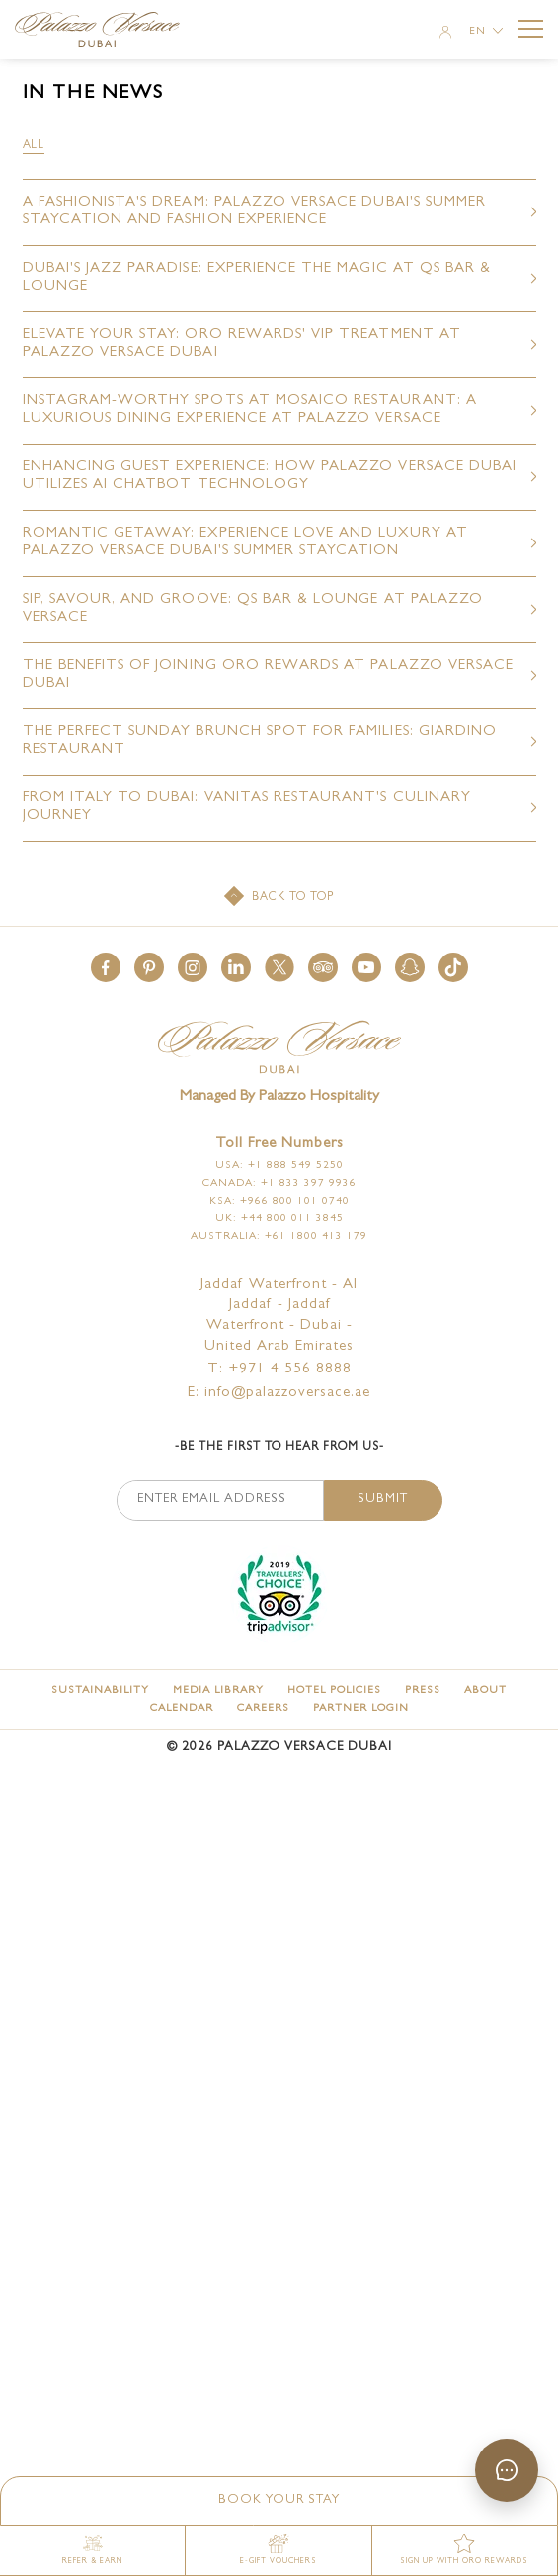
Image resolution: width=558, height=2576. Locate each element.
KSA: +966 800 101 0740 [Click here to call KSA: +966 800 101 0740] (279, 1201)
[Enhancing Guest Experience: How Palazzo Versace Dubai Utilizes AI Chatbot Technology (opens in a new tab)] (279, 477)
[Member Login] (445, 34)
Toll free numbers (279, 1144)
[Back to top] (279, 898)
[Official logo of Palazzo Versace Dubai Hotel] (279, 1049)
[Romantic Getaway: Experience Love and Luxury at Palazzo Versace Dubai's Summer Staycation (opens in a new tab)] (279, 543)
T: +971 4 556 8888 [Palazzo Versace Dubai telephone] (279, 1370)
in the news (93, 94)
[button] (105, 967)
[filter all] (34, 146)
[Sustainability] (100, 1690)
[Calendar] (181, 1709)
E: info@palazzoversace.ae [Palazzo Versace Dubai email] (279, 1393)
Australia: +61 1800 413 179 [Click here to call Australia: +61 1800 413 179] (279, 1236)
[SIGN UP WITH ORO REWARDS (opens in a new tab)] (465, 2550)
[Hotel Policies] (334, 1690)
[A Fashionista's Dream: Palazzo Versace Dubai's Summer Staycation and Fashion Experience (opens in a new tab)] (279, 212)
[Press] (422, 1690)
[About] (485, 1690)
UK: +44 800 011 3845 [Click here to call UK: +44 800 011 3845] (279, 1218)
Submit (383, 1499)
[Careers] (263, 1709)
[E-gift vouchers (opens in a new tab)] (278, 2550)
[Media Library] (218, 1690)
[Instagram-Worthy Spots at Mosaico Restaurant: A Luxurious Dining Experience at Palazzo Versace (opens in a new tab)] (279, 411)
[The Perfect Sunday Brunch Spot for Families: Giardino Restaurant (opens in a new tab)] (279, 742)
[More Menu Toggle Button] (530, 29)
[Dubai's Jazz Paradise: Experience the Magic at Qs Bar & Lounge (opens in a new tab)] (279, 278)
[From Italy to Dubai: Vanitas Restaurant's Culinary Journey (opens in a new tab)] (279, 808)
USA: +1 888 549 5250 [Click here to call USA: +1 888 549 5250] (279, 1165)
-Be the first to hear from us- (279, 1448)
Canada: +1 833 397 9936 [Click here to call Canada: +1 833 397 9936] (279, 1183)
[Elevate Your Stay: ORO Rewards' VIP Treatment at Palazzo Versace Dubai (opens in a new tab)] (279, 344)
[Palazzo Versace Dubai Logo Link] (106, 31)
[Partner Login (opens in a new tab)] (361, 1709)
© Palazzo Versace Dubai (279, 1747)
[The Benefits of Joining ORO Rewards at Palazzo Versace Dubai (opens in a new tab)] (279, 675)
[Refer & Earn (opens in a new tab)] (93, 2550)
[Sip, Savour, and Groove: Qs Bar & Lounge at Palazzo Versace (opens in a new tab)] (279, 609)
